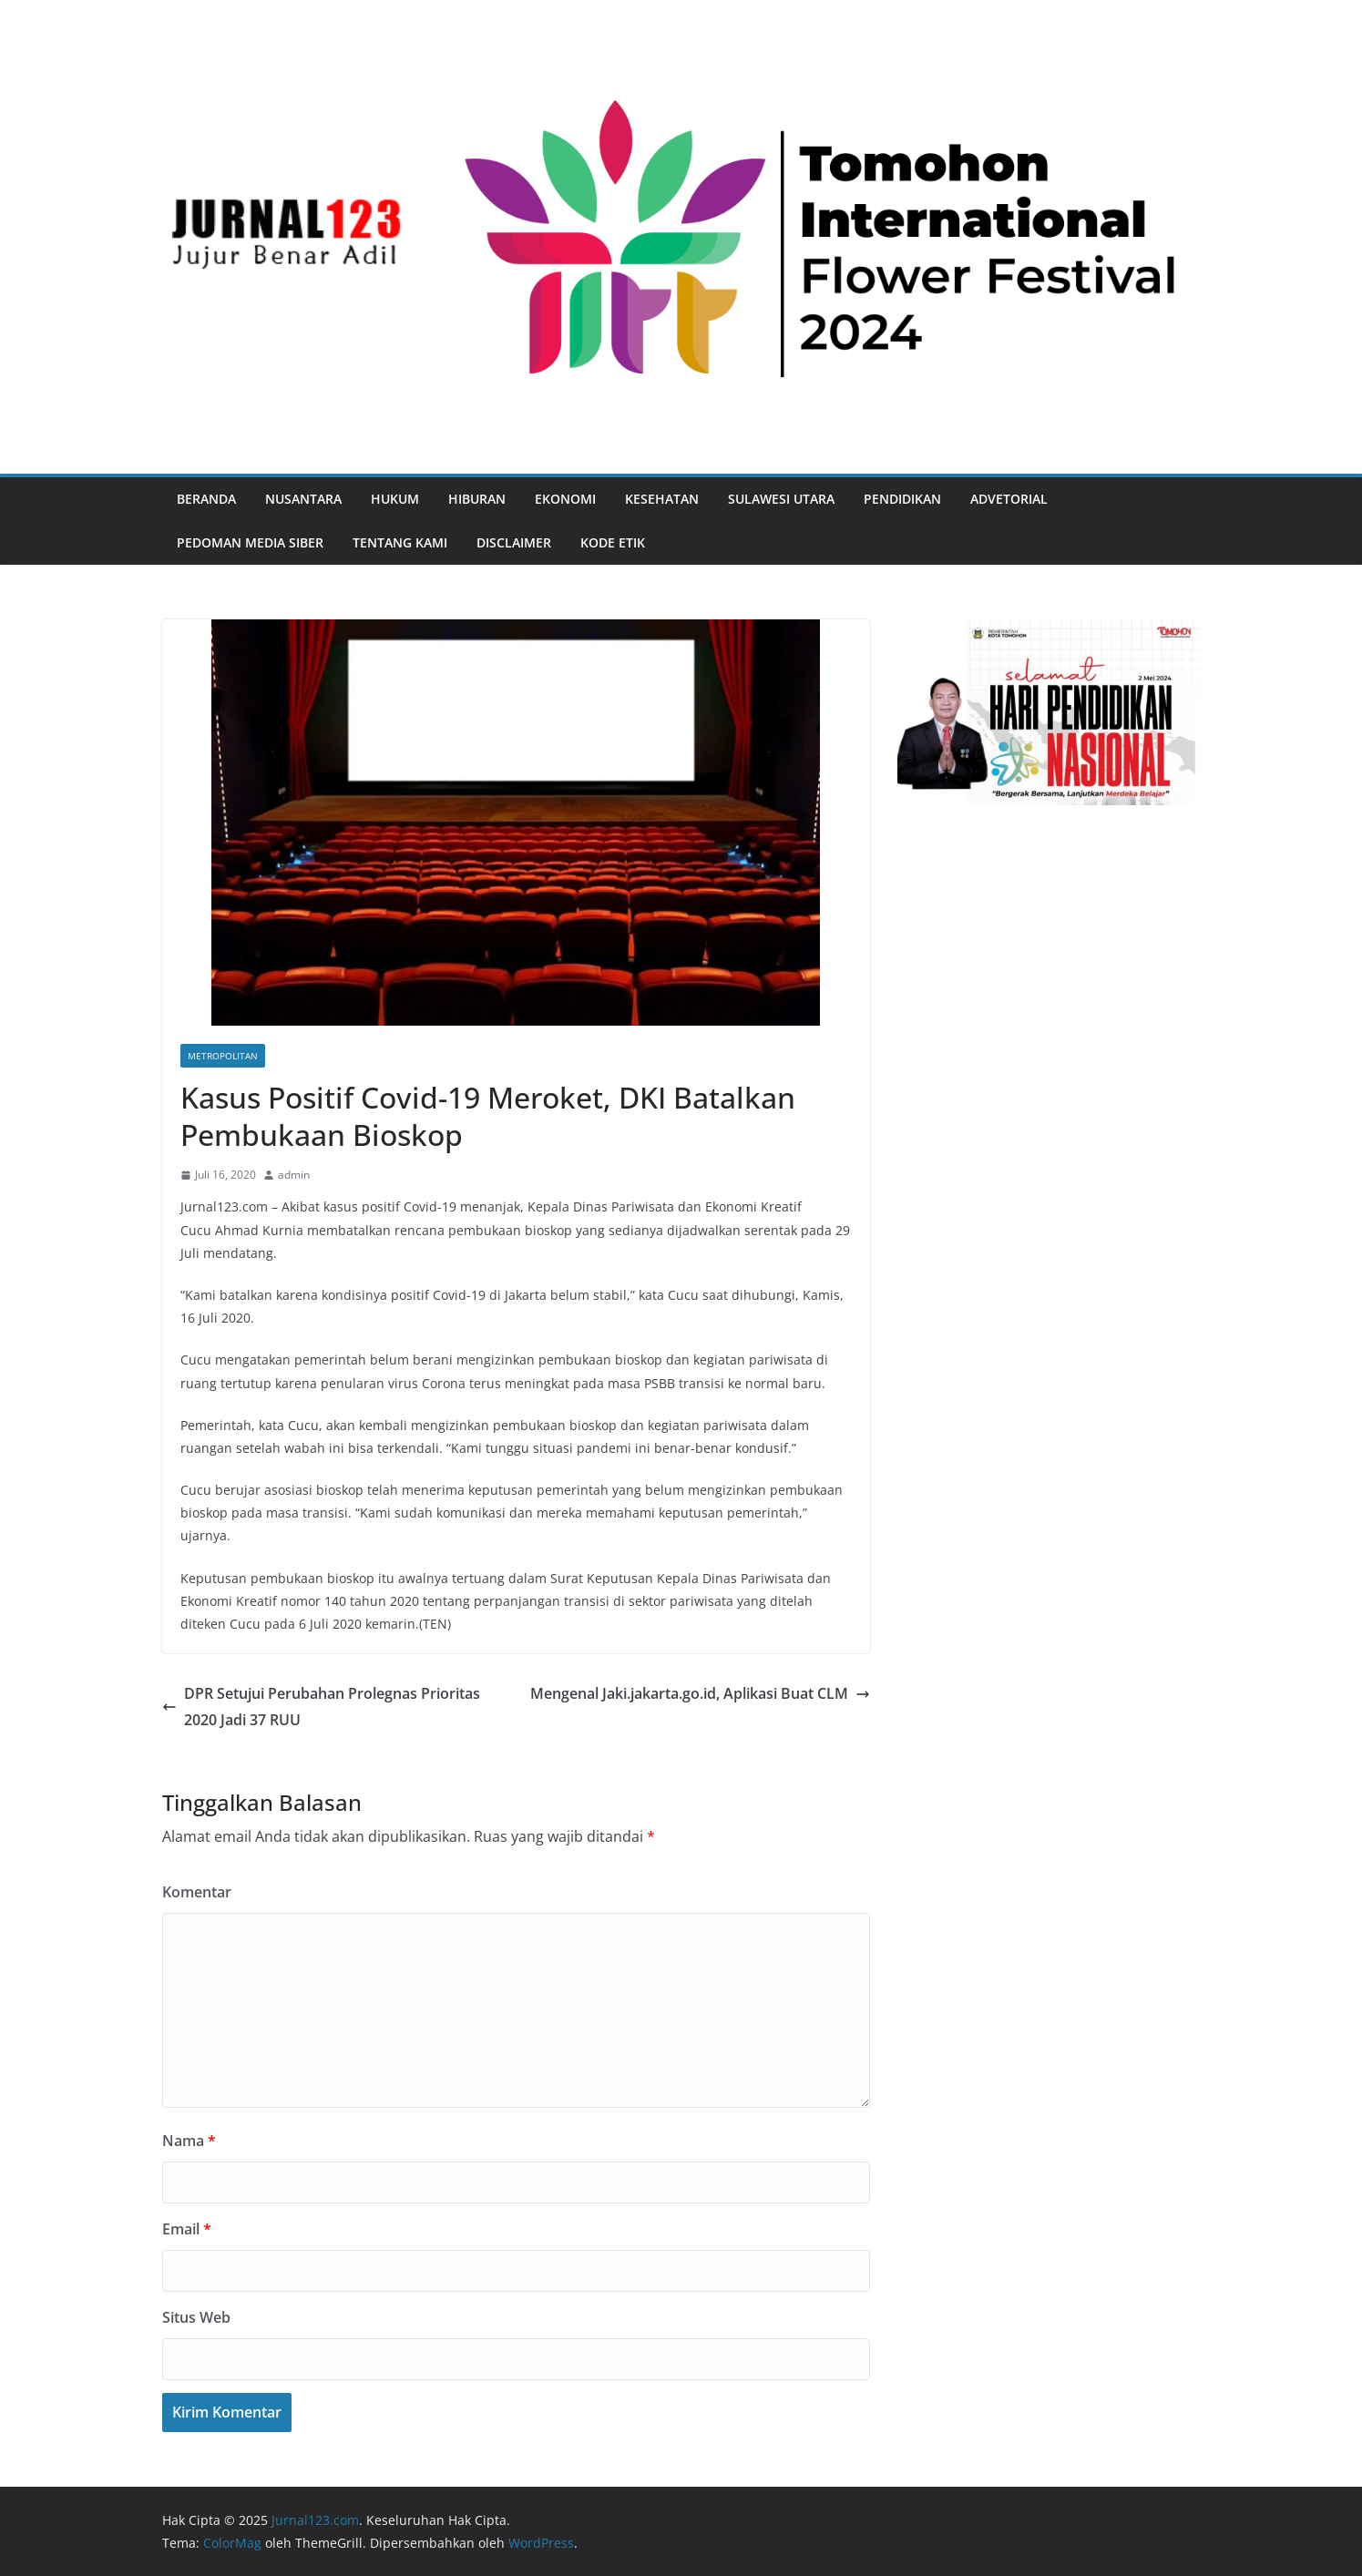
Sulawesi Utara (781, 498)
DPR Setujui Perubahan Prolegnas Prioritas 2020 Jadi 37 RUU (321, 1706)
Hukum (395, 498)
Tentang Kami (400, 542)
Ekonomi (565, 498)
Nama (189, 2141)
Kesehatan (662, 498)
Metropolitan (223, 1055)
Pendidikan (902, 498)
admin (294, 1174)
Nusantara (303, 498)
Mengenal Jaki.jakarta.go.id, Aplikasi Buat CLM (700, 1693)
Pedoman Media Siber (250, 542)
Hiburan (477, 498)
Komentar (196, 1892)
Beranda (206, 498)
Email (186, 2229)
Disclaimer (513, 542)
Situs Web (196, 2317)
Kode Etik (612, 542)
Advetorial (1009, 498)
